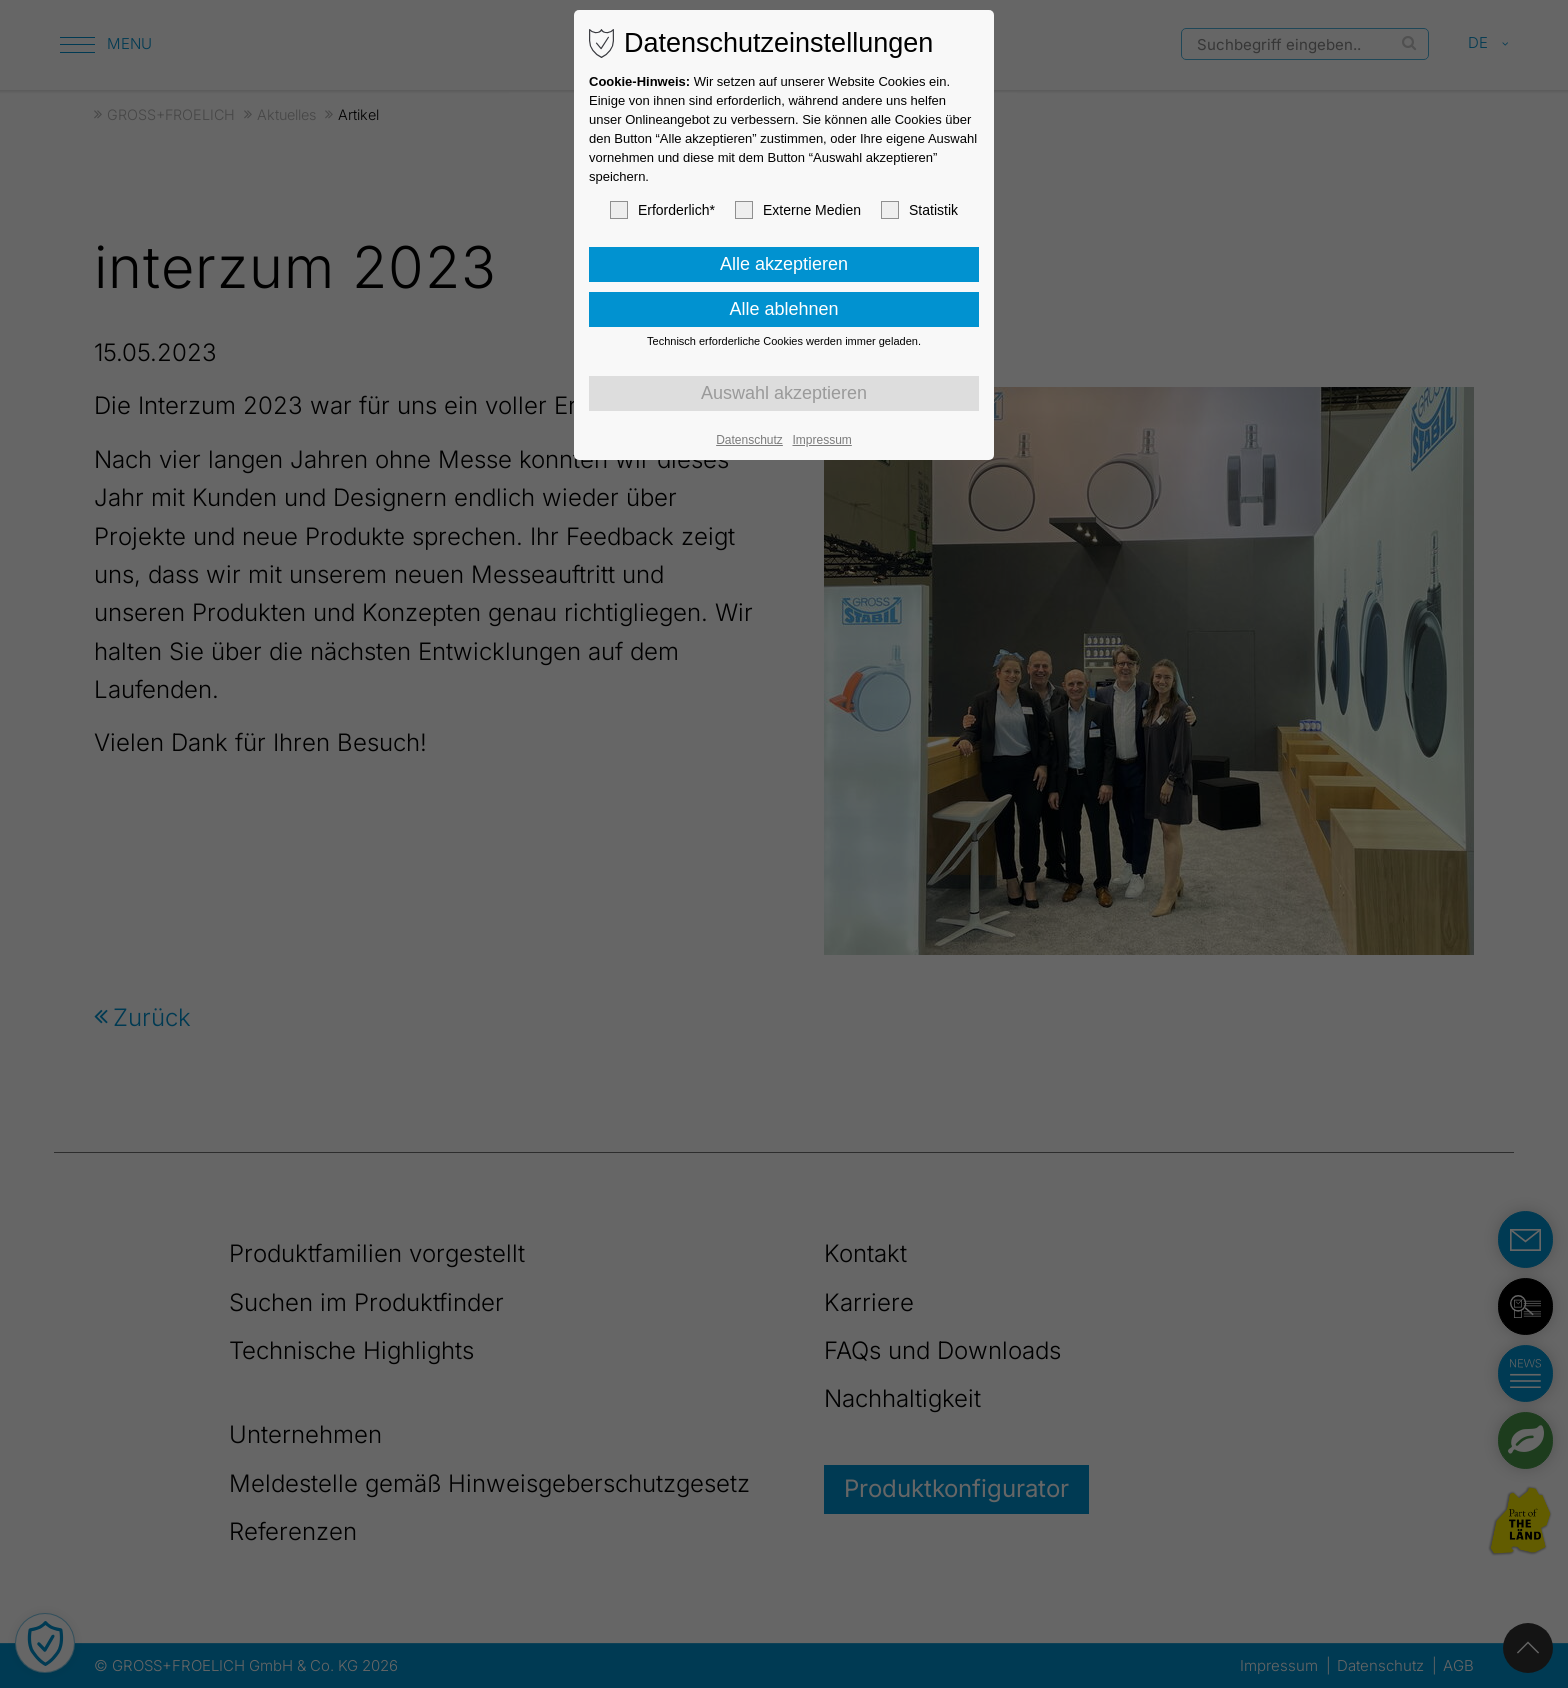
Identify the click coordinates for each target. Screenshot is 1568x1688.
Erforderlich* (662, 210)
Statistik (919, 210)
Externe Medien (798, 210)
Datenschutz (749, 440)
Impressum (821, 440)
